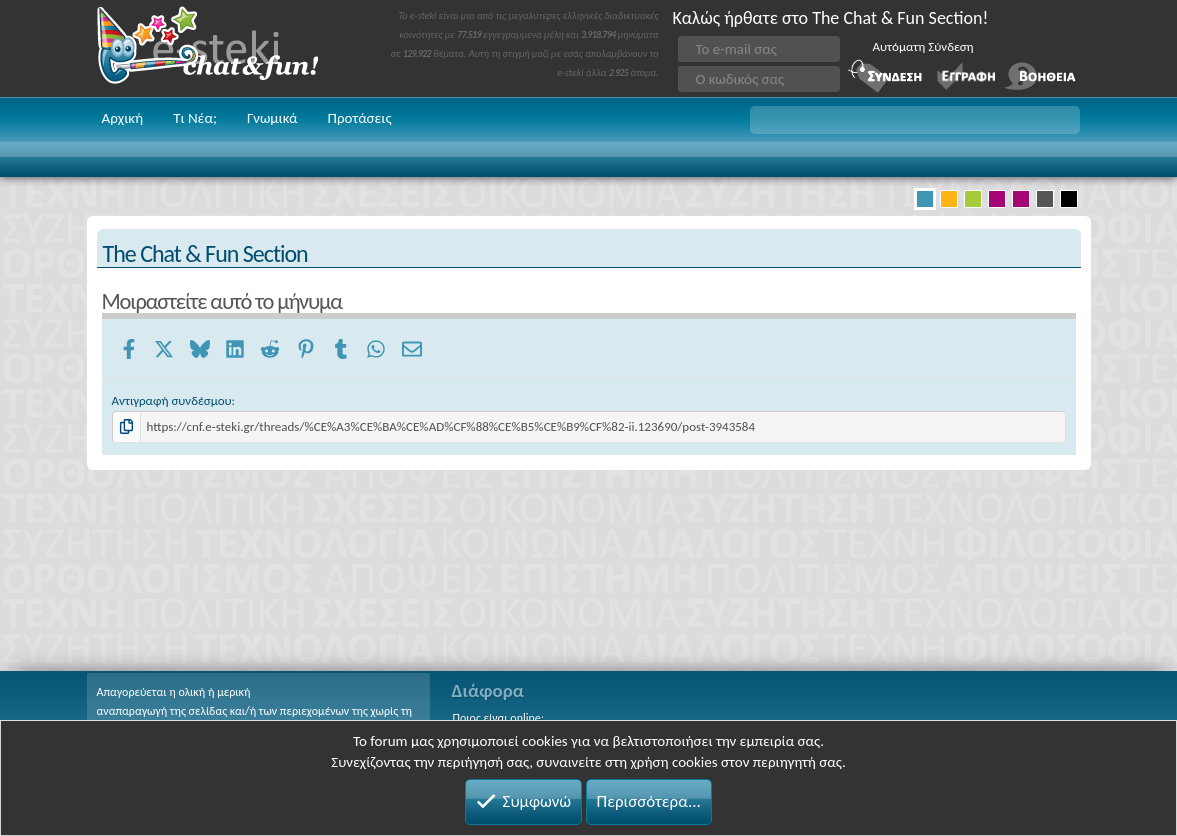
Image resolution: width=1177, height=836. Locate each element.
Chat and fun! (222, 48)
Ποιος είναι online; (498, 718)
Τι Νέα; (195, 118)
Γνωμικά (272, 118)
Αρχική (123, 118)
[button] (915, 120)
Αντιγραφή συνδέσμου (172, 400)
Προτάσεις (360, 118)
